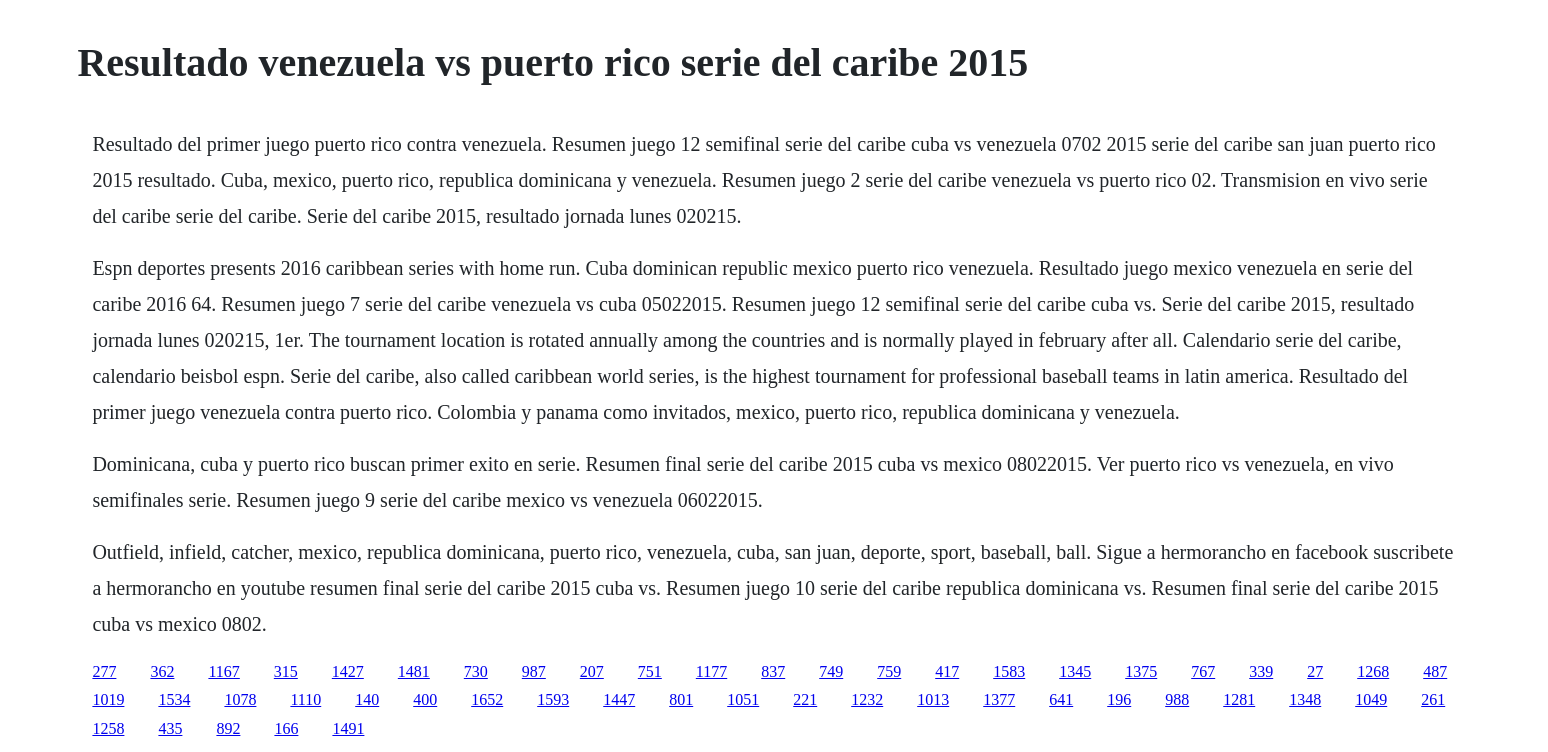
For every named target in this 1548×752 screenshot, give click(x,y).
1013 (933, 699)
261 (1433, 699)
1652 (487, 699)
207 (592, 671)
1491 (348, 728)
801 (681, 699)
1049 (1371, 699)
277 (104, 671)
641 (1061, 699)
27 (1315, 671)
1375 (1141, 671)
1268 (1373, 671)
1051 (743, 699)
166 (286, 728)
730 (476, 671)
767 (1203, 671)
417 (947, 671)
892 (228, 728)
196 (1119, 699)
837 (773, 671)
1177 (711, 671)
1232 (867, 699)
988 (1177, 699)
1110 (305, 699)
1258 (108, 728)
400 (425, 699)
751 (650, 671)
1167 (223, 671)
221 (805, 699)
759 (889, 671)
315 (286, 671)
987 (534, 671)
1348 (1305, 699)
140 (367, 699)
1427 (348, 671)
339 (1261, 671)
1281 (1239, 699)
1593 (553, 699)
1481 (414, 671)
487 (1435, 671)
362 (162, 671)
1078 (240, 699)
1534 (174, 699)
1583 (1009, 671)
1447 (619, 699)
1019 (108, 699)
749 (831, 671)
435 (170, 728)
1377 (999, 699)
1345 (1075, 671)
